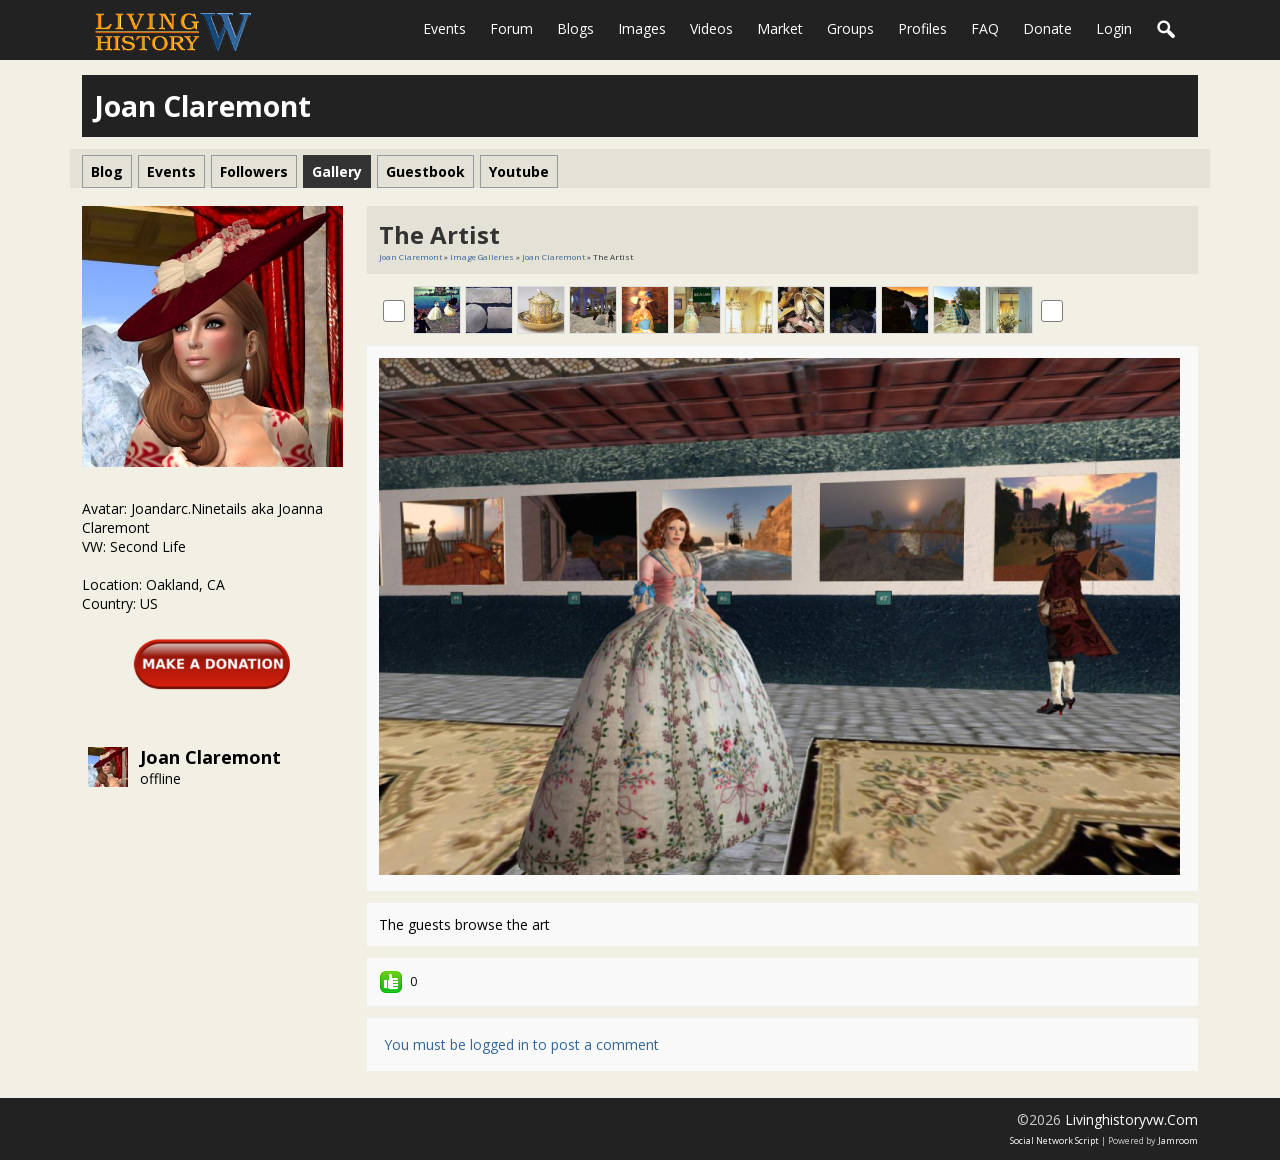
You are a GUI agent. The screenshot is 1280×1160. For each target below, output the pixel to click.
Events (444, 28)
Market (780, 28)
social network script (1054, 1140)
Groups (850, 28)
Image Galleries (482, 256)
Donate (1047, 28)
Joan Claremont (210, 757)
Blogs (575, 28)
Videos (711, 28)
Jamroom (1178, 1140)
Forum (511, 28)
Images (642, 28)
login (1114, 28)
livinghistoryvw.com (1131, 1119)
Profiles (922, 28)
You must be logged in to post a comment (521, 1044)
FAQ (985, 28)
